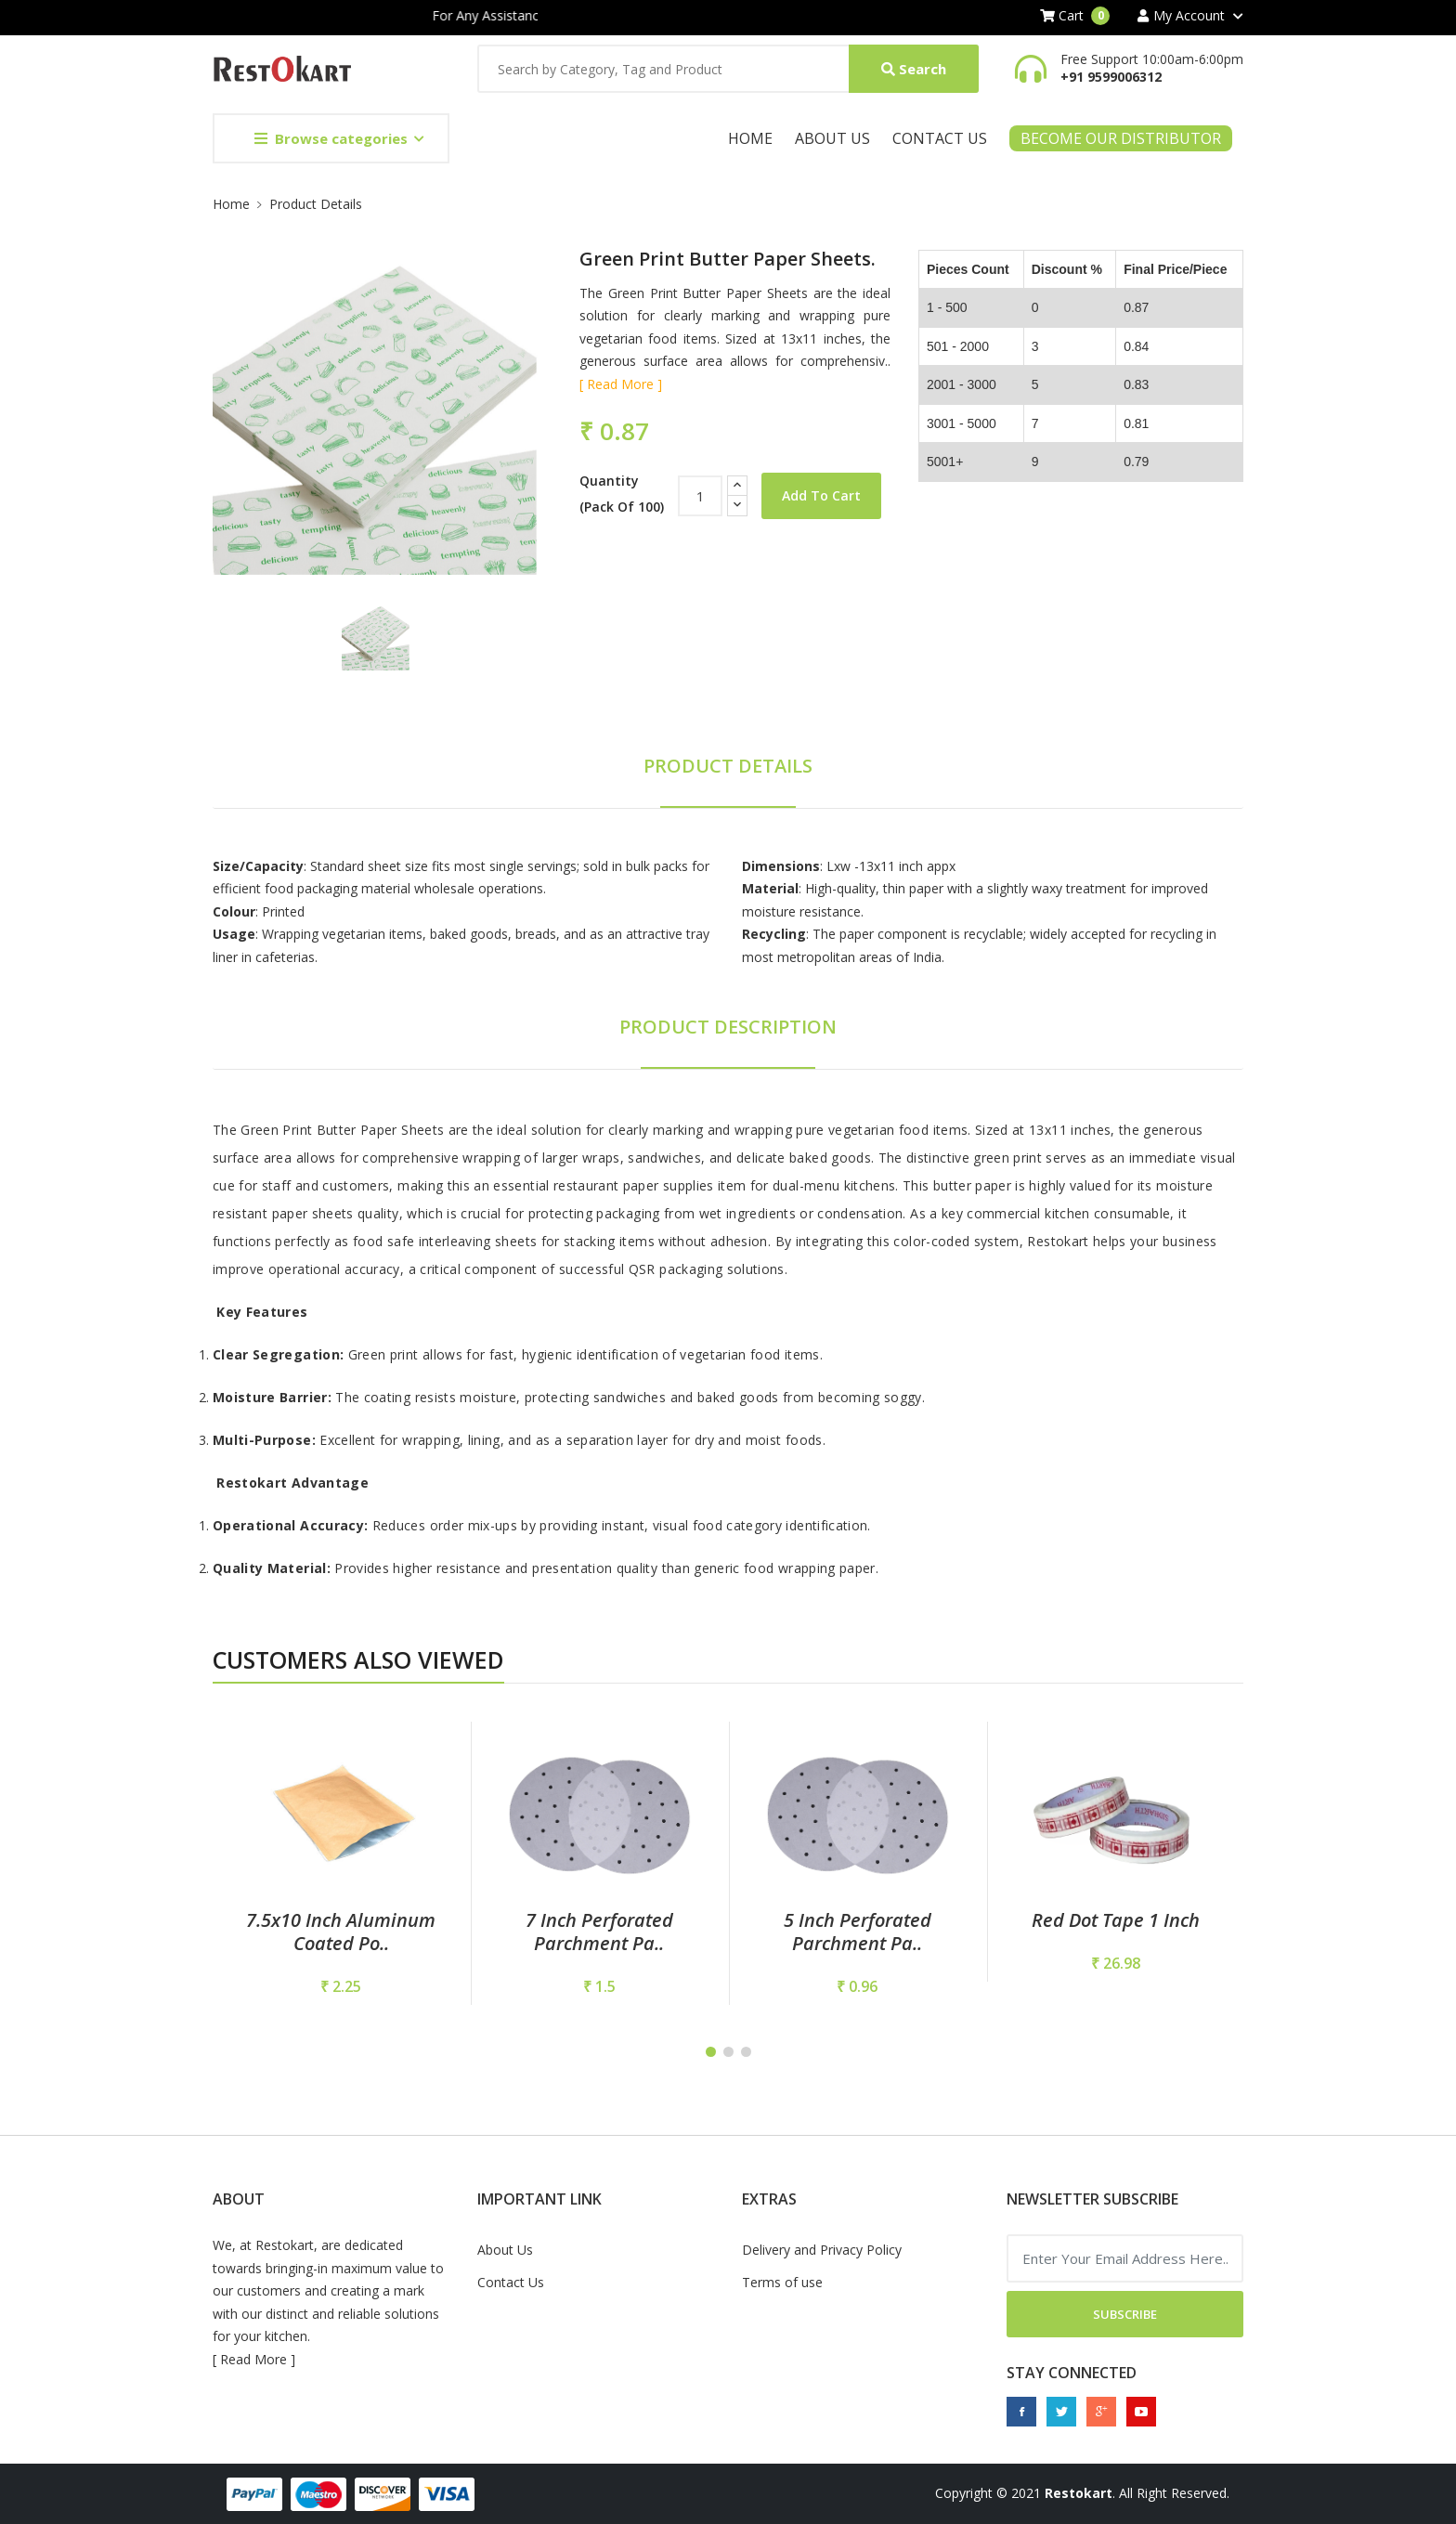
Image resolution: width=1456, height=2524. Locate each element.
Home (750, 138)
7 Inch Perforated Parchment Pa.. (599, 1931)
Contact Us (939, 138)
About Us (832, 138)
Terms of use (782, 2282)
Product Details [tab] (728, 765)
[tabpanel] (341, 1863)
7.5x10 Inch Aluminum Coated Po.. (341, 1931)
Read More (253, 2359)
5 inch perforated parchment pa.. (857, 1931)
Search (913, 68)
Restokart (1078, 2493)
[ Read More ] (620, 384)
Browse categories (331, 138)
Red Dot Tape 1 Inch (1116, 1920)
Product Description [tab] (728, 1026)
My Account (1181, 15)
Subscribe (1125, 2314)
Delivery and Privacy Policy (822, 2249)
